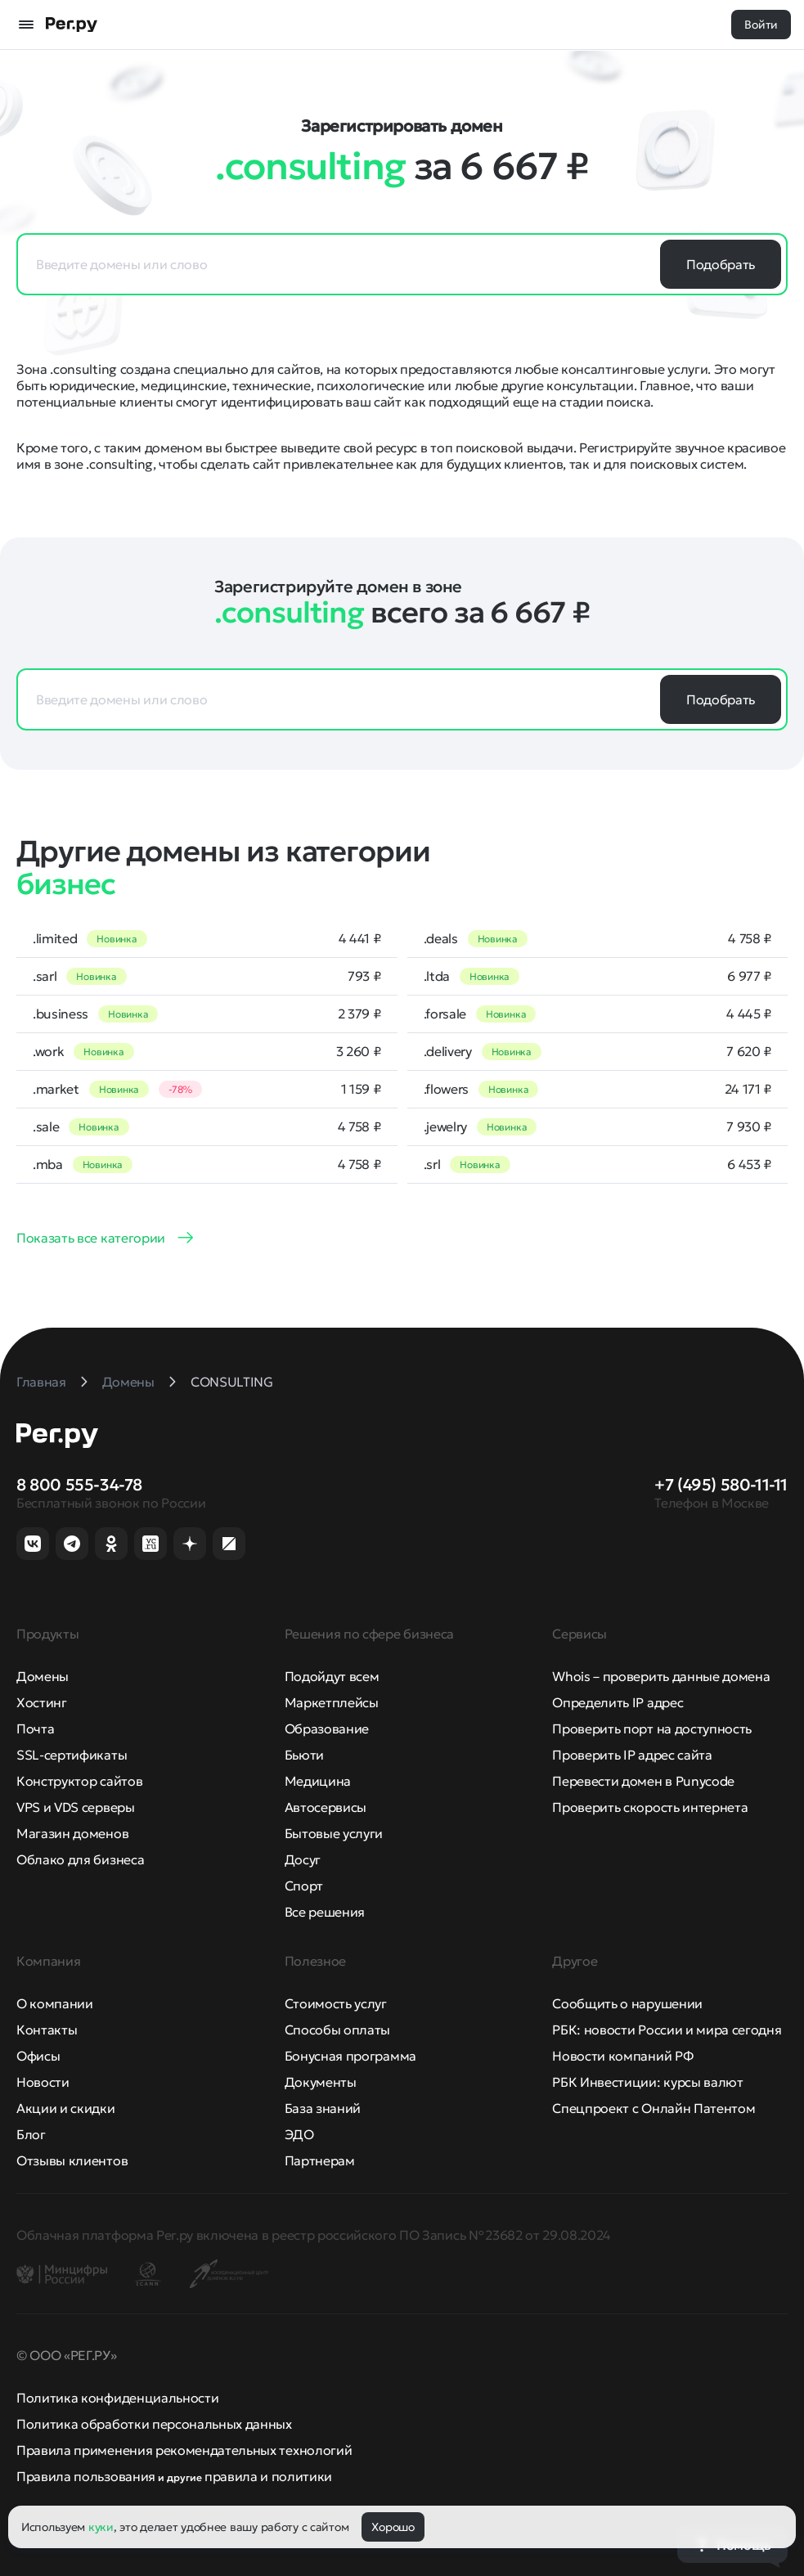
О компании (54, 2003)
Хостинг (41, 1702)
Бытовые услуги (334, 1833)
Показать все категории (90, 1238)
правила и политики (268, 2476)
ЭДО (299, 2134)
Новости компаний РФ (622, 2056)
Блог (31, 2134)
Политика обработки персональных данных (154, 2424)
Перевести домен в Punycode (643, 1781)
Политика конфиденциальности (117, 2397)
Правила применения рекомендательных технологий (184, 2450)
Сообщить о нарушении (627, 2003)
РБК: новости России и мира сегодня (666, 2029)
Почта (35, 1728)
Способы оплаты (338, 2029)
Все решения (325, 1912)
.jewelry (445, 1126)
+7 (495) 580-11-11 (721, 1484)
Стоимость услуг (336, 2003)
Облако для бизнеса (80, 1859)
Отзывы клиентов (72, 2160)
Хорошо (392, 2527)
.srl (432, 1164)
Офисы (38, 2056)
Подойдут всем (332, 1676)
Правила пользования (85, 2476)
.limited (55, 938)
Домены (42, 1676)
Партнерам (320, 2160)
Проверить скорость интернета (650, 1807)
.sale (46, 1126)
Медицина (318, 1781)
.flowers (446, 1089)
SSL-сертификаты (71, 1755)
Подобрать (720, 264)
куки (101, 2527)
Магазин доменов (72, 1833)
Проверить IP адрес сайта (632, 1755)
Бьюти (304, 1755)
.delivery (448, 1051)
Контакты (46, 2029)
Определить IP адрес (617, 1702)
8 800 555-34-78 (79, 1484)
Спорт (304, 1885)
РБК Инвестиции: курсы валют (647, 2082)
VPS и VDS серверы (75, 1807)
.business (60, 1013)
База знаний (323, 2108)
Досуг (303, 1859)
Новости (43, 2082)
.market (56, 1089)
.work (48, 1051)
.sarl (44, 976)
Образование (327, 1728)
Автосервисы (325, 1807)
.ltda (437, 976)
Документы (321, 2082)
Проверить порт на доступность (652, 1728)
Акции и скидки (65, 2108)
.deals (441, 938)
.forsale (445, 1013)
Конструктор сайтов (79, 1781)
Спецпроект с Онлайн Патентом (653, 2108)
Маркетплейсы (332, 1702)
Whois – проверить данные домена (661, 1676)
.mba (48, 1164)
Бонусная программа (350, 2056)
